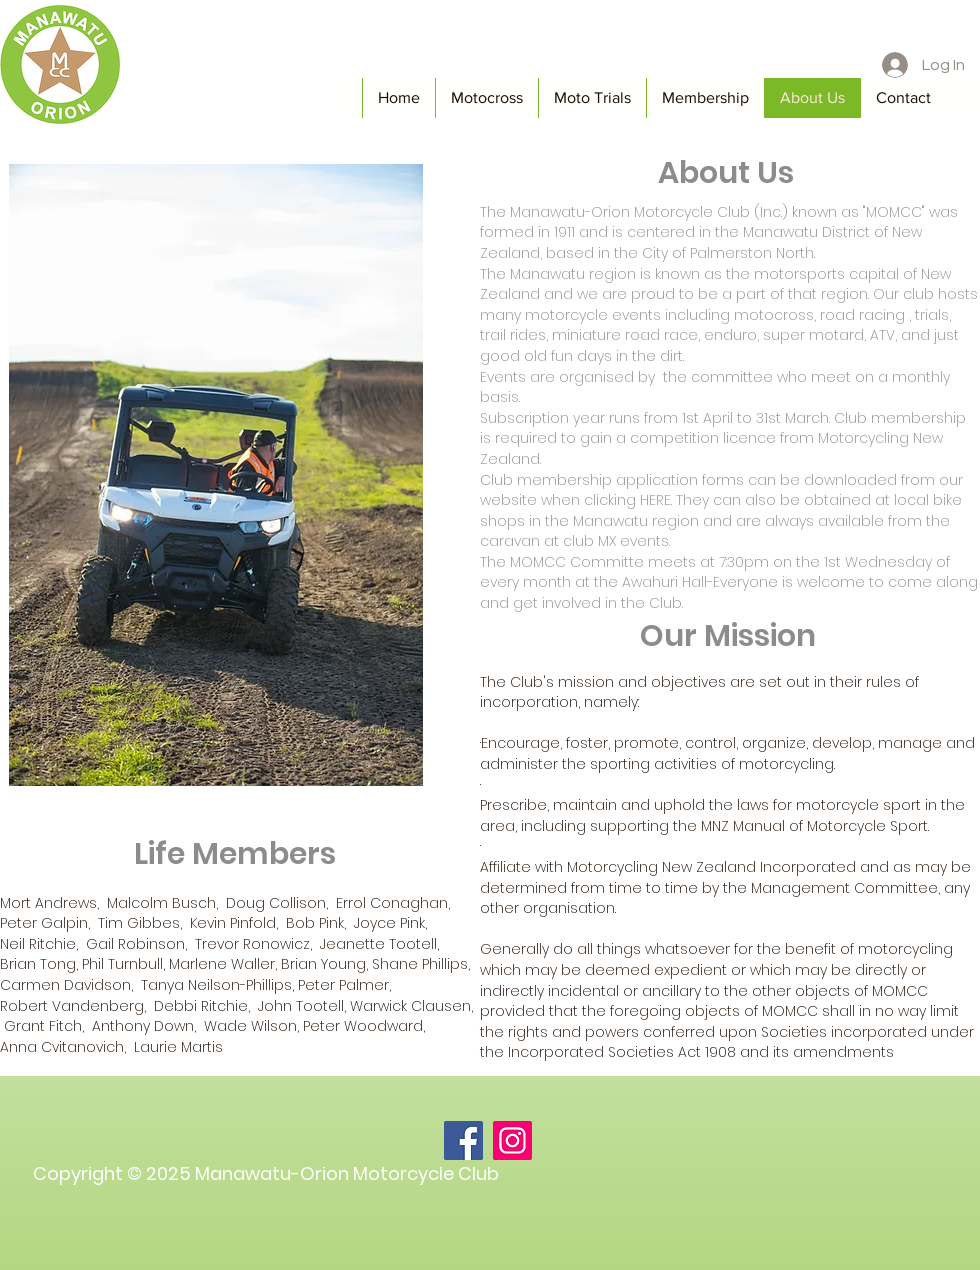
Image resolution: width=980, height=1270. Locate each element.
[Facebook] (463, 1140)
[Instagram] (512, 1140)
